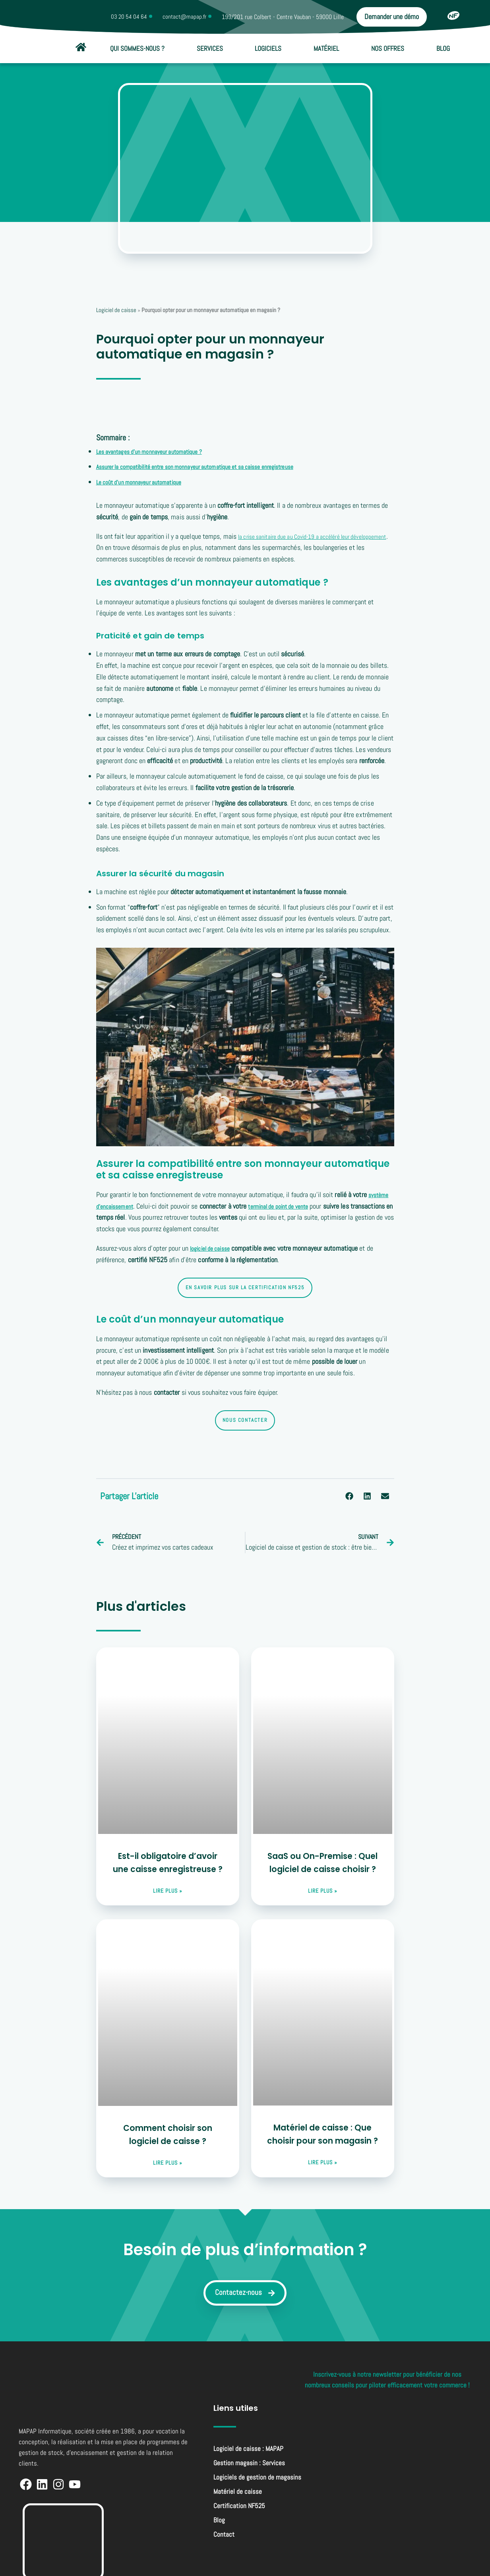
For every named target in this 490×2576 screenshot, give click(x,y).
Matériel (326, 48)
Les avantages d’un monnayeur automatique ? (158, 451)
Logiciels (268, 48)
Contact (223, 2538)
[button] (349, 1496)
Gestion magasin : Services (249, 2467)
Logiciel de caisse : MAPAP (248, 2453)
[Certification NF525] (453, 15)
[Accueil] (81, 47)
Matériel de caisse (237, 2496)
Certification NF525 (239, 2510)
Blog (443, 48)
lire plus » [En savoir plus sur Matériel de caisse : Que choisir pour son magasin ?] (322, 2164)
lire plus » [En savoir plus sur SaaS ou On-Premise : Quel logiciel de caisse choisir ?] (322, 1891)
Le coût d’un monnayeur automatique (146, 481)
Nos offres (387, 48)
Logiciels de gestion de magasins (257, 2481)
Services (210, 48)
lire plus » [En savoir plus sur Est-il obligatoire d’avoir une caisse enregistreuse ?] (167, 1891)
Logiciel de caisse (116, 310)
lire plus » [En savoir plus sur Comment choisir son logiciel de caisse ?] (167, 2164)
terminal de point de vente (289, 1206)
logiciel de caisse (213, 1248)
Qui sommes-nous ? (137, 48)
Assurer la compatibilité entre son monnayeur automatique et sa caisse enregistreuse (211, 466)
